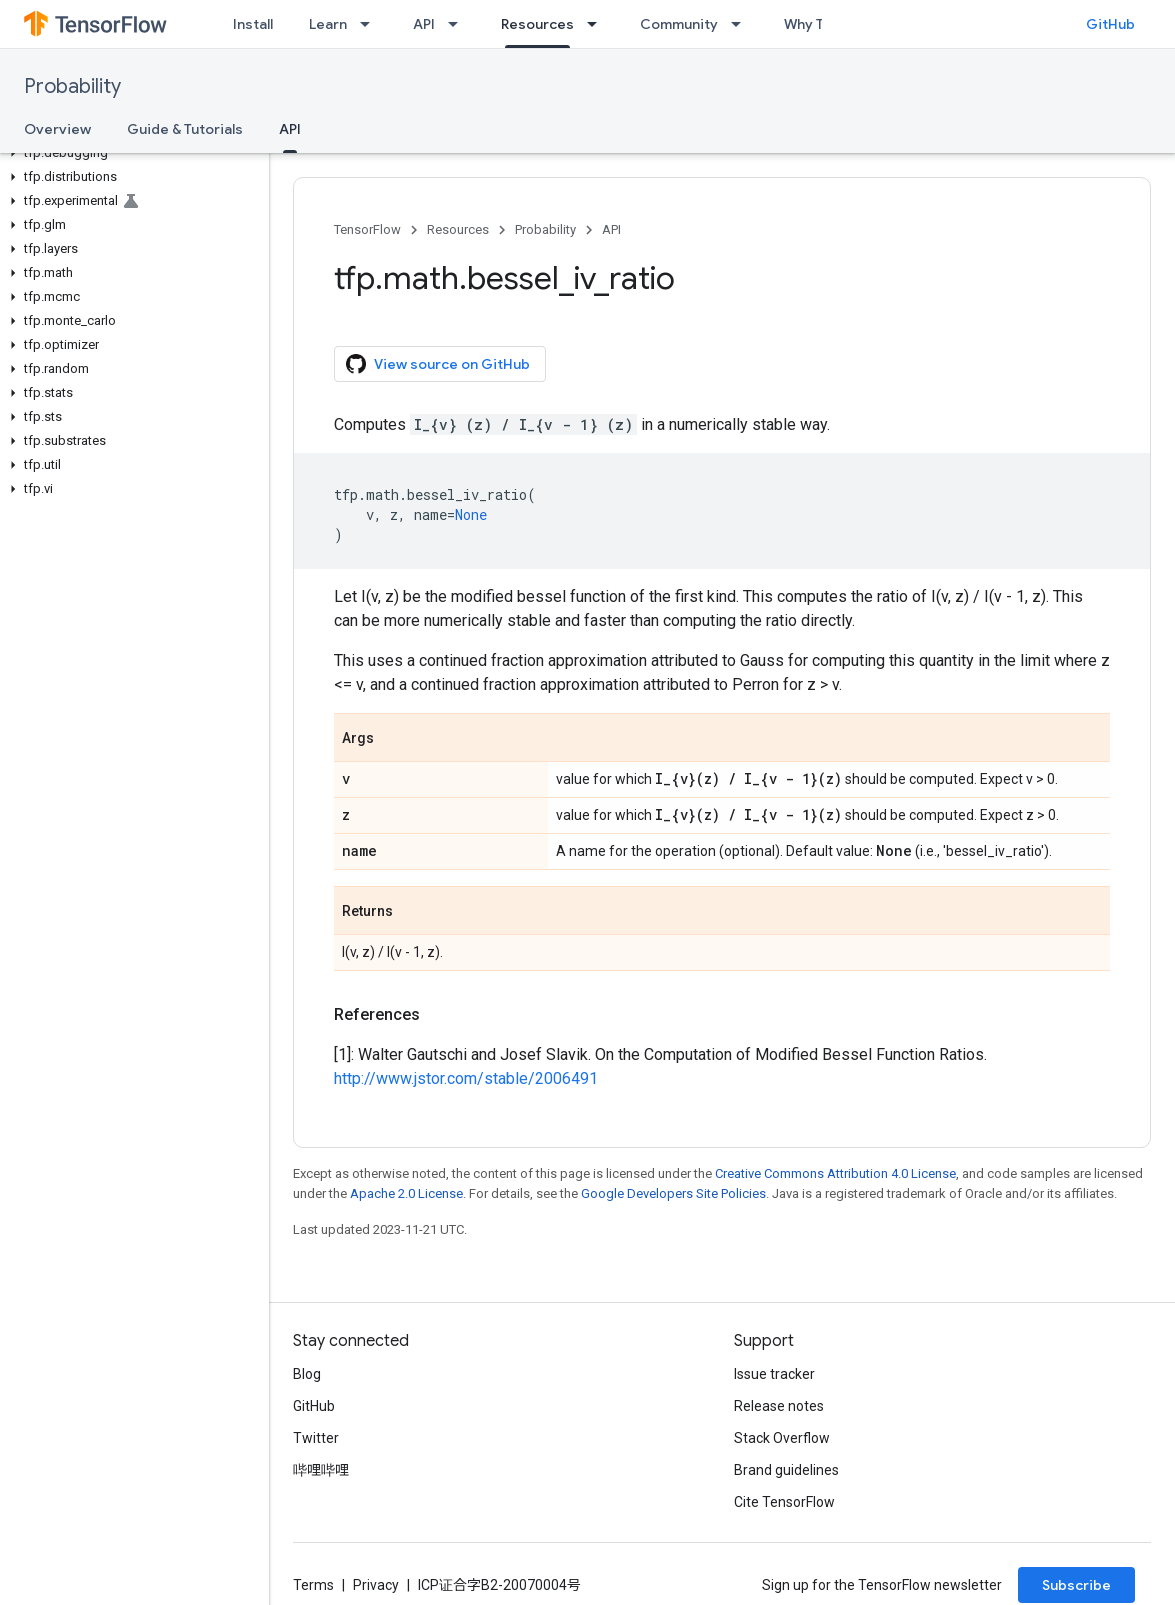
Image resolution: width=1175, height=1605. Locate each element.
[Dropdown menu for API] (459, 24)
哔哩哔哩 (321, 1470)
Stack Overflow (782, 1438)
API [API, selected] (290, 129)
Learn (328, 24)
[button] (130, 153)
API (424, 24)
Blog (307, 1374)
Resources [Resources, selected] (537, 24)
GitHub (1110, 24)
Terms (313, 1585)
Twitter (316, 1438)
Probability (72, 86)
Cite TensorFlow (784, 1502)
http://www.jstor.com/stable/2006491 (466, 1078)
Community (679, 24)
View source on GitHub (438, 364)
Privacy (376, 1585)
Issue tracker (774, 1374)
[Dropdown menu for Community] (742, 24)
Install (253, 24)
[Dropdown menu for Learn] (371, 24)
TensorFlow (367, 229)
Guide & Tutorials (185, 129)
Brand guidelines (786, 1470)
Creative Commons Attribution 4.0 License (835, 1173)
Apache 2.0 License (406, 1193)
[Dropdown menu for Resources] (598, 24)
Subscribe (1076, 1585)
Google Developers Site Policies (673, 1193)
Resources (458, 229)
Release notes (779, 1406)
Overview (57, 129)
